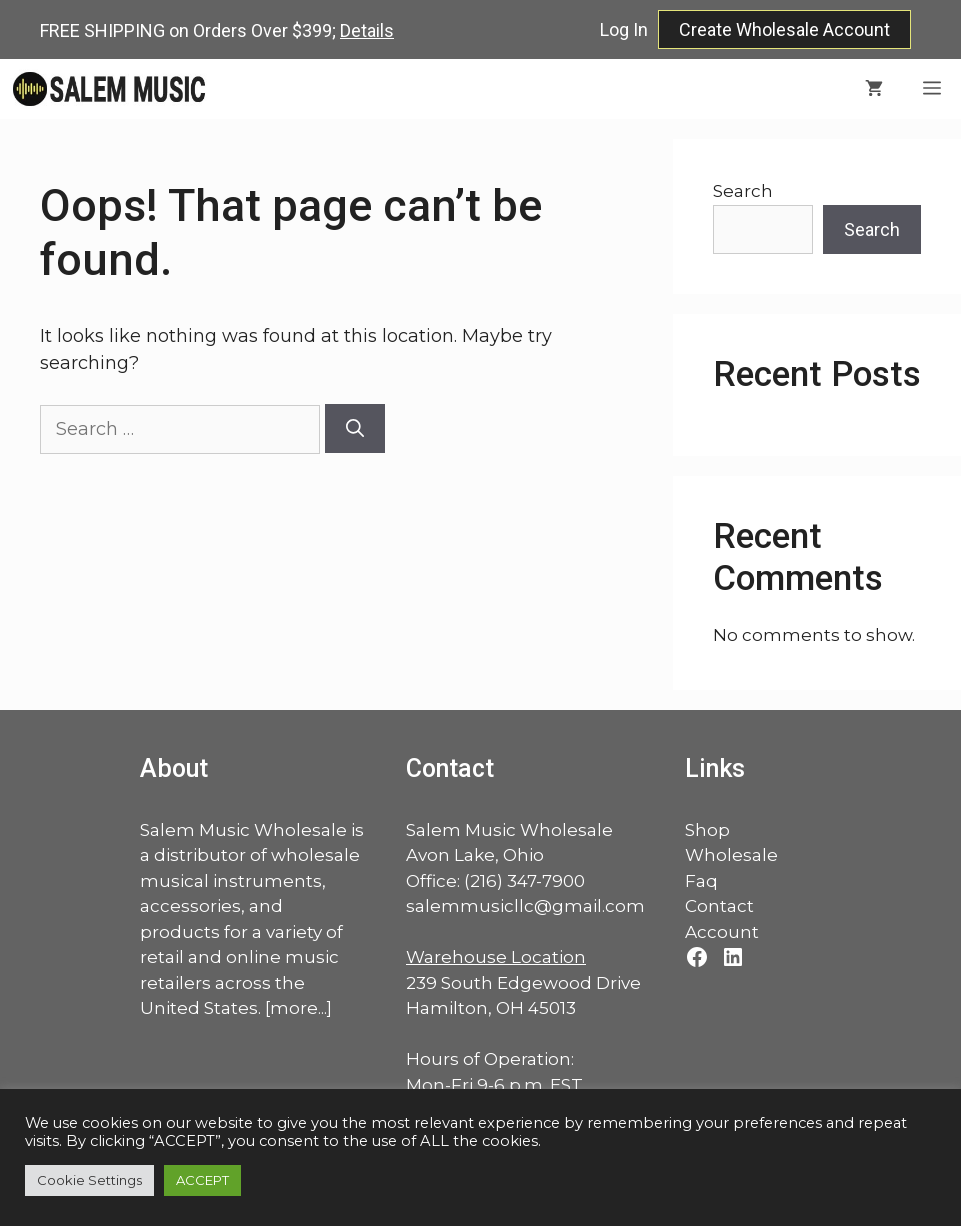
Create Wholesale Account (784, 29)
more (294, 1008)
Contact (719, 906)
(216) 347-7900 (524, 881)
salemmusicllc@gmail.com (525, 906)
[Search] (355, 428)
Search (743, 191)
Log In (624, 29)
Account (722, 932)
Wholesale (731, 855)
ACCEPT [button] (202, 1180)
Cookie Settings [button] (89, 1180)
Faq (701, 881)
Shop (707, 830)
